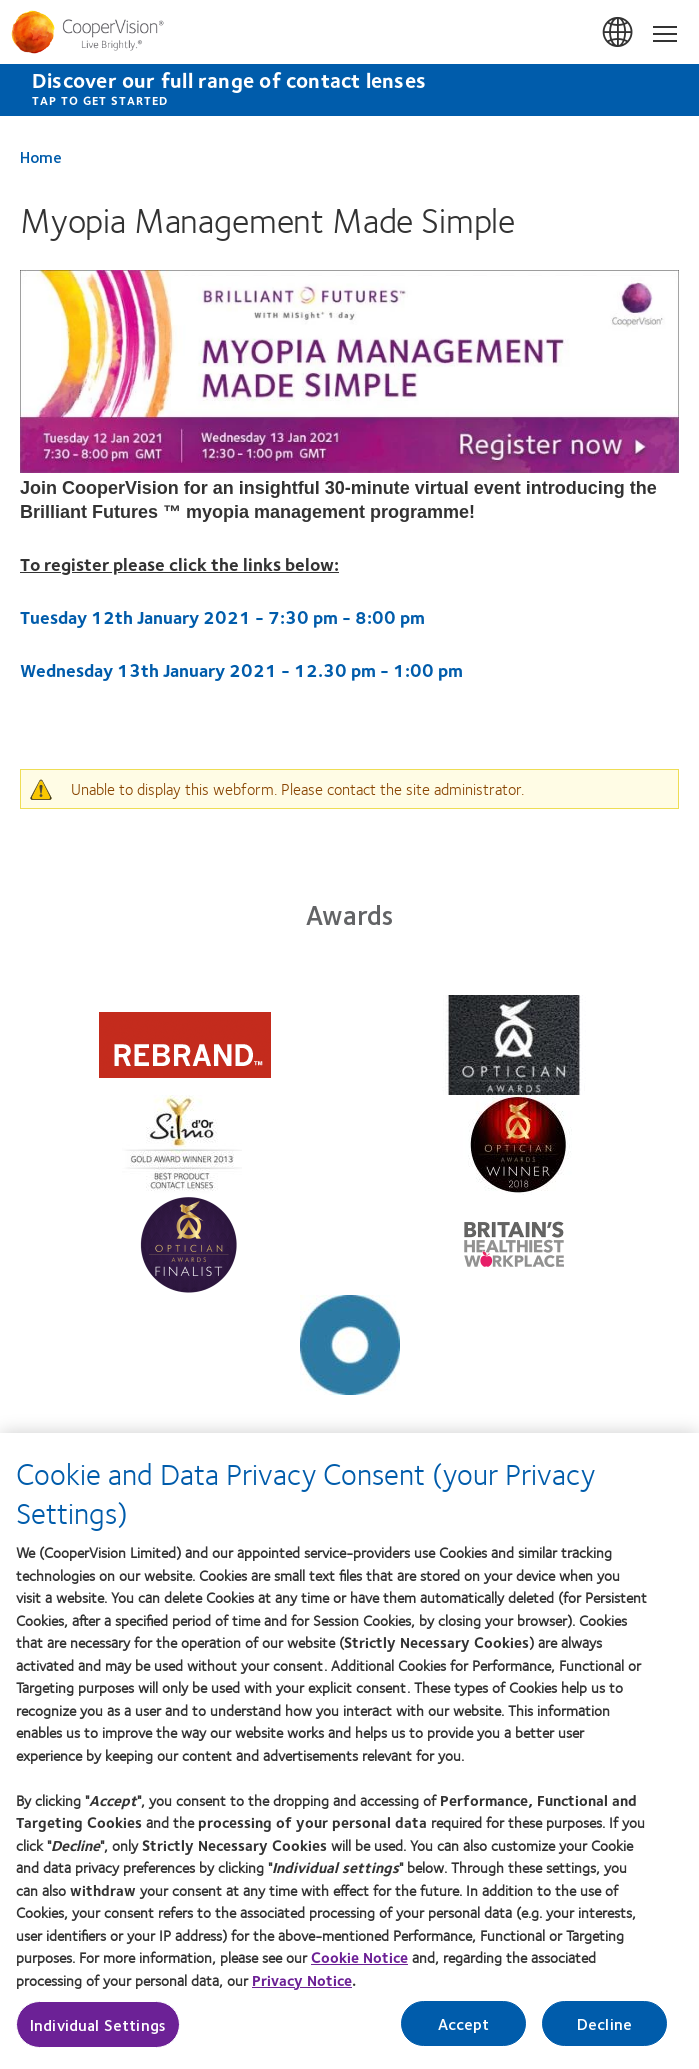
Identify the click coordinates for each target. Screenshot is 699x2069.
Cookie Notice (359, 1967)
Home (41, 156)
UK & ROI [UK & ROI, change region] (619, 33)
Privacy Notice (302, 1990)
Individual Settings (98, 2034)
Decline (604, 2033)
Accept (464, 2033)
